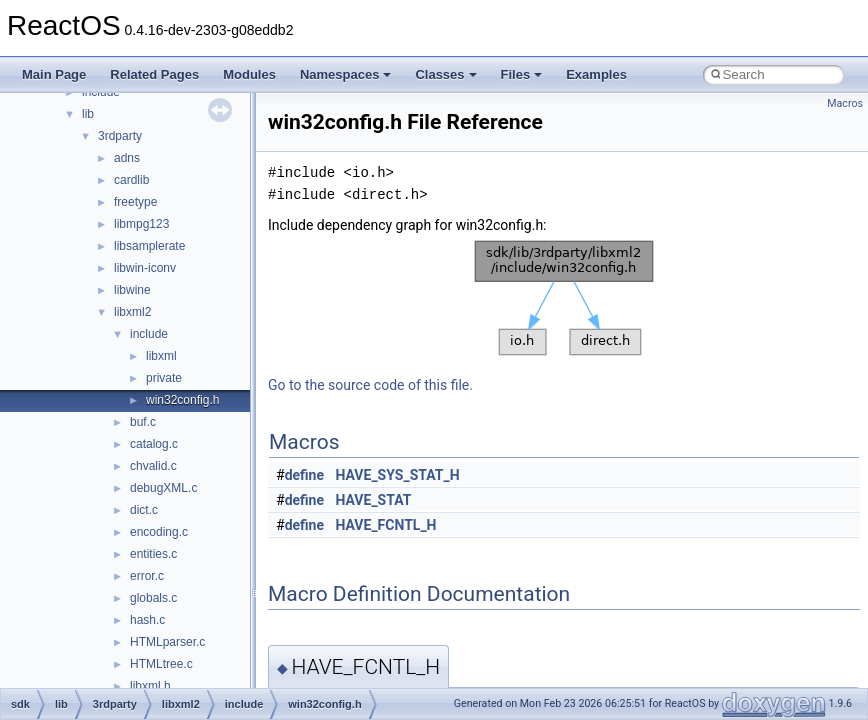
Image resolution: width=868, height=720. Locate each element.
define (304, 475)
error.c (147, 576)
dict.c (144, 510)
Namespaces (346, 74)
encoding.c (159, 532)
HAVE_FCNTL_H (386, 525)
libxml (161, 356)
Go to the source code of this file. (370, 385)
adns (127, 158)
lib (88, 114)
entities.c (153, 554)
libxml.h (150, 686)
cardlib (131, 180)
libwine (132, 290)
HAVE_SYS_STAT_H (398, 475)
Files (522, 74)
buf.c (143, 422)
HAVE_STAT (374, 500)
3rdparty (120, 136)
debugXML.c (163, 488)
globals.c (153, 598)
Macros (845, 103)
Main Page (54, 74)
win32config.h (182, 400)
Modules (249, 74)
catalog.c (154, 444)
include (149, 334)
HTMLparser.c (167, 642)
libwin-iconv (145, 268)
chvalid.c (153, 466)
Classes (445, 74)
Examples (596, 74)
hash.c (147, 620)
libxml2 (132, 312)
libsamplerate (149, 246)
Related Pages (154, 74)
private (164, 378)
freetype (135, 202)
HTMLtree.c (161, 664)
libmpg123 (141, 224)
